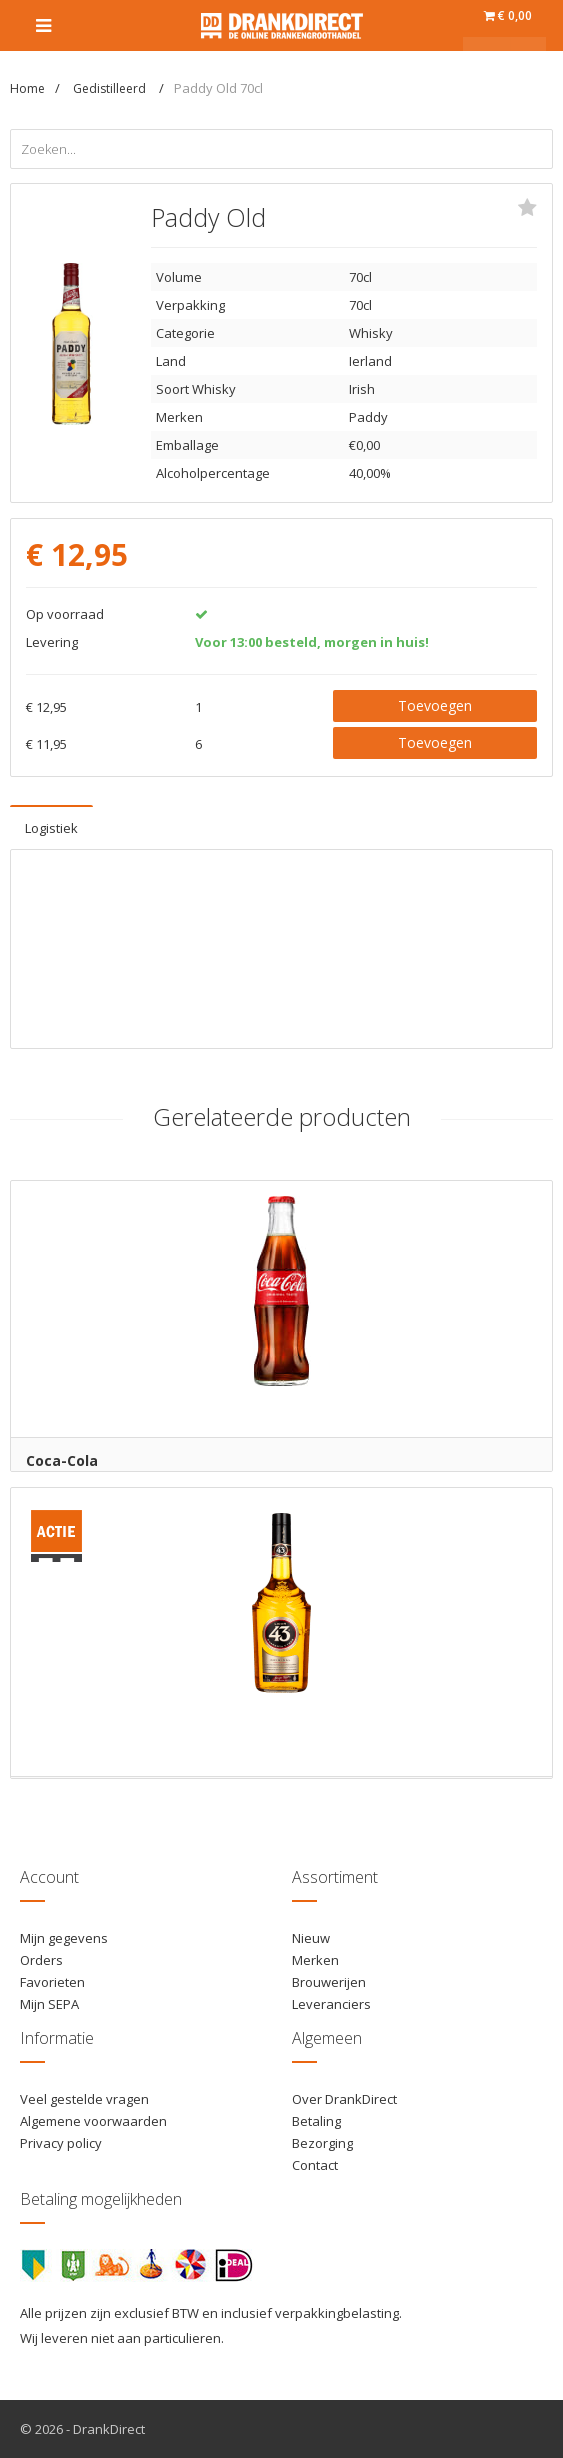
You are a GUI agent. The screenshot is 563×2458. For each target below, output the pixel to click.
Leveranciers (331, 2004)
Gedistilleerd (111, 88)
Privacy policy (61, 2143)
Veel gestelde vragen (84, 2099)
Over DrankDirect (344, 2099)
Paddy (368, 417)
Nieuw (311, 1938)
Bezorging (322, 2143)
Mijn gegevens (64, 1938)
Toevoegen (435, 705)
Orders (41, 1960)
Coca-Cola (62, 1460)
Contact (315, 2165)
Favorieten (52, 1982)
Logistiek (51, 828)
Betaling (316, 2121)
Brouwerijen (329, 1982)
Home (27, 88)
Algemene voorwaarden (93, 2121)
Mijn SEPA (49, 2004)
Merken (315, 1960)
